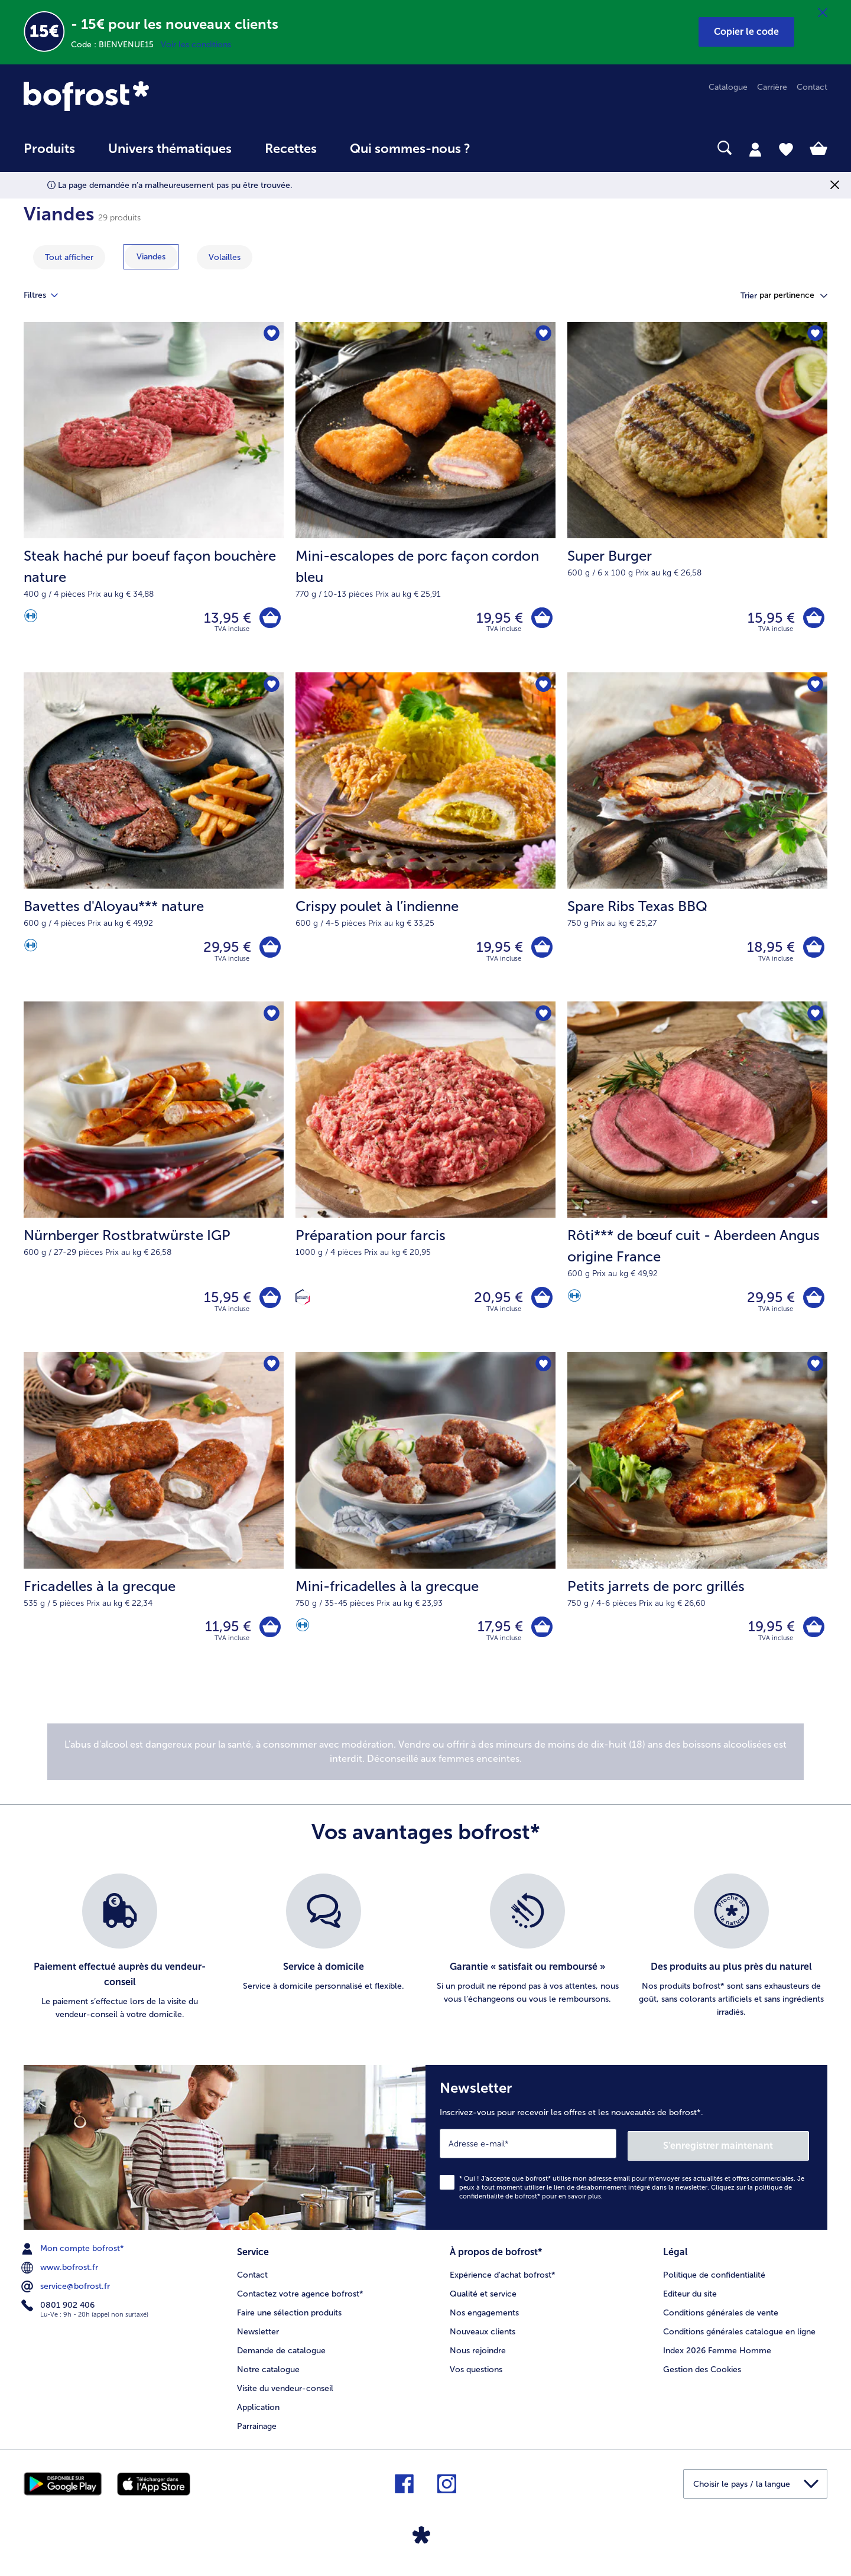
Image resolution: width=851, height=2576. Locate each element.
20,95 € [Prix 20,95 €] (496, 1302)
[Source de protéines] (31, 619)
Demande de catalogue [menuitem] (281, 2355)
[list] (425, 1955)
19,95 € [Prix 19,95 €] (498, 618)
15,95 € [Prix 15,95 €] (769, 618)
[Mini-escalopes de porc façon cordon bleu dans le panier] (541, 618)
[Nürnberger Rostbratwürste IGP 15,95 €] (154, 1182)
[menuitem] (49, 154)
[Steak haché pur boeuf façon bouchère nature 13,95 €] (154, 498)
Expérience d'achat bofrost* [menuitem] (503, 2280)
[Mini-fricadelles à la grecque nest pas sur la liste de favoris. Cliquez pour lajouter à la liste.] (543, 1371)
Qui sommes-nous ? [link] (410, 148)
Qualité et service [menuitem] (483, 2299)
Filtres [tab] (48, 295)
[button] (746, 32)
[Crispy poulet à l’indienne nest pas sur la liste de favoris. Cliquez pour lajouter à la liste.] (543, 687)
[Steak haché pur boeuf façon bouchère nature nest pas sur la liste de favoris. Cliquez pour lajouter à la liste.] (271, 334)
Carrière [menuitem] (772, 87)
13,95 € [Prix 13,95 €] (225, 618)
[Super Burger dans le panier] (812, 618)
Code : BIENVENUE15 (116, 45)
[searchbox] (511, 148)
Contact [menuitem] (812, 87)
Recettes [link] (291, 148)
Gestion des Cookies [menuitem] (702, 2374)
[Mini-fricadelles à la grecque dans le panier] (541, 1633)
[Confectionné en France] (302, 1302)
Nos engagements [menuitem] (484, 2317)
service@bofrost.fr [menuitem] (67, 2292)
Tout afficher (69, 257)
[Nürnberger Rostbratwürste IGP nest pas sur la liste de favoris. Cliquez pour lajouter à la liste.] (271, 1018)
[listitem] (120, 1955)
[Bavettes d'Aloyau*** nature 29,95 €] (154, 840)
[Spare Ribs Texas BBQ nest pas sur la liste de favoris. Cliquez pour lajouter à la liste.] (814, 687)
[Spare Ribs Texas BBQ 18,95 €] (697, 840)
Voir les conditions (196, 45)
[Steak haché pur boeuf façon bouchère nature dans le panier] (269, 618)
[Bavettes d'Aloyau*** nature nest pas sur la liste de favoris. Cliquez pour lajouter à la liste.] (271, 687)
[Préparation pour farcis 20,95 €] (425, 1182)
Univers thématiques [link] (170, 148)
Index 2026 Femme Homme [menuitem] (717, 2355)
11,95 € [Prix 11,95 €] (226, 1633)
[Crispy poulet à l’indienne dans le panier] (541, 950)
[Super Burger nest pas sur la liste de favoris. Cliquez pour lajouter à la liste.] (814, 334)
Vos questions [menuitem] (476, 2374)
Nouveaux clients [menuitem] (482, 2336)
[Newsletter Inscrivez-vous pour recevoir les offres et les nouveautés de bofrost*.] (626, 2154)
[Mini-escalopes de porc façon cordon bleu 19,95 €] (425, 498)
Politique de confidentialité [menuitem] (714, 2280)
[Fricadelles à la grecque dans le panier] (269, 1633)
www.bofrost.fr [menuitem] (61, 2273)
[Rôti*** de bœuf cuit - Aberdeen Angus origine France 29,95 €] (697, 1182)
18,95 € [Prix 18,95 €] (769, 949)
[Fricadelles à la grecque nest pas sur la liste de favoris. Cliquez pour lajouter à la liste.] (271, 1371)
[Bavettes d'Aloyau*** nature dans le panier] (269, 950)
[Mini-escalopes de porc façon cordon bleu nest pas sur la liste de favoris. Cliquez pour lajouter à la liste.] (543, 334)
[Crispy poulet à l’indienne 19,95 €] (425, 840)
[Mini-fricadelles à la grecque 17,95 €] (425, 1524)
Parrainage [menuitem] (257, 2431)
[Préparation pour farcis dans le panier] (541, 1302)
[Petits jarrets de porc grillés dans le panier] (812, 1633)
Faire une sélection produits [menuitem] (289, 2317)
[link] (144, 96)
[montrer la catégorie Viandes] (151, 257)
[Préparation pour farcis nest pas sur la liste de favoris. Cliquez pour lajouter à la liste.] (543, 1018)
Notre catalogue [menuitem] (268, 2374)
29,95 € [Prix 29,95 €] (225, 949)
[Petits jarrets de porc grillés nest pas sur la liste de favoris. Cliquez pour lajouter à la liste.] (814, 1371)
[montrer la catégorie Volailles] (224, 257)
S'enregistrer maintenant (739, 2151)
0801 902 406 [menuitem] (59, 2311)
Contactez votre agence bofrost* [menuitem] (300, 2299)
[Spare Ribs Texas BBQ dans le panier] (812, 950)
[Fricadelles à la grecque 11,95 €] (154, 1524)
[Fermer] (822, 13)
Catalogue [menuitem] (728, 87)
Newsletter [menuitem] (258, 2336)
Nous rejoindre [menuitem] (478, 2355)
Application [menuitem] (258, 2412)
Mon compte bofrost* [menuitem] (74, 2254)
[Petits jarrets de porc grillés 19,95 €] (697, 1524)
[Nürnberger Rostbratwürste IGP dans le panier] (269, 1302)
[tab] (755, 149)
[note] (425, 1759)
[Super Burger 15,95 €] (697, 498)
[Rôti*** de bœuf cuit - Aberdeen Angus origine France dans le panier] (812, 1302)
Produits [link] (49, 148)
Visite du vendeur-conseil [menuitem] (285, 2393)
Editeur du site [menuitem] (690, 2299)
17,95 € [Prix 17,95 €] (498, 1633)
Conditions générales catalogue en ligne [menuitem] (739, 2336)
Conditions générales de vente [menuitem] (720, 2317)
